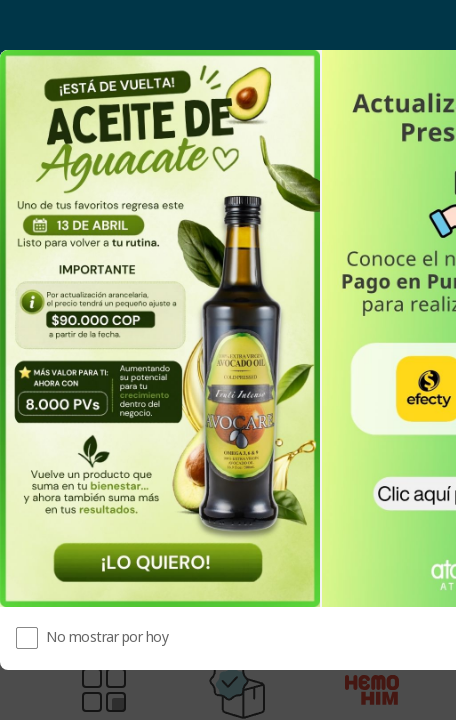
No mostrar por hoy (107, 636)
